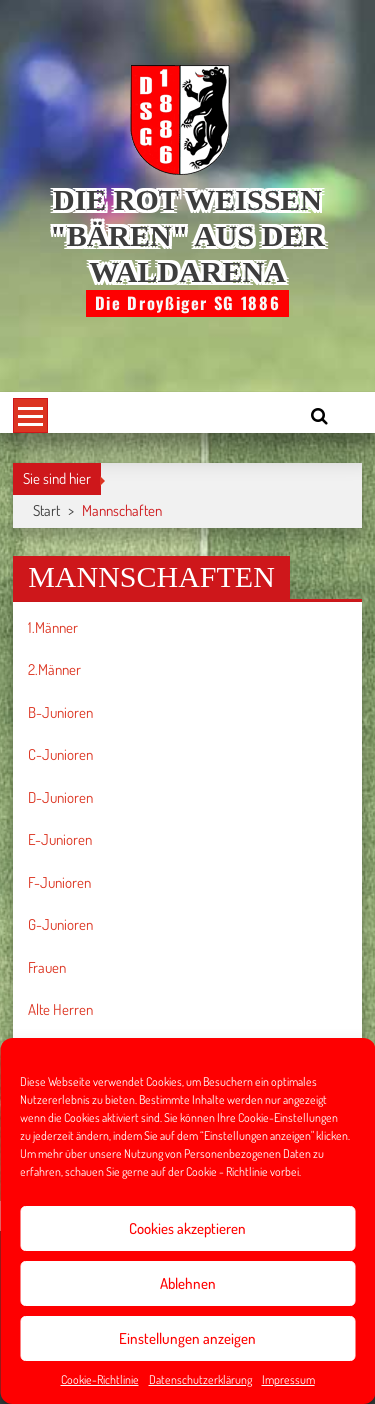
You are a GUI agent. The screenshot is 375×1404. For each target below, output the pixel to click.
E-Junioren (60, 839)
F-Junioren (59, 882)
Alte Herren (60, 1009)
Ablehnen (188, 1283)
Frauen (47, 967)
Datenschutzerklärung (200, 1379)
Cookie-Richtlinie (100, 1379)
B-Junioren (60, 712)
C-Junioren (60, 754)
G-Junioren (60, 924)
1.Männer (53, 627)
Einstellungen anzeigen (187, 1338)
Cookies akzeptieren (187, 1228)
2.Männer (54, 669)
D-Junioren (60, 797)
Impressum (288, 1379)
